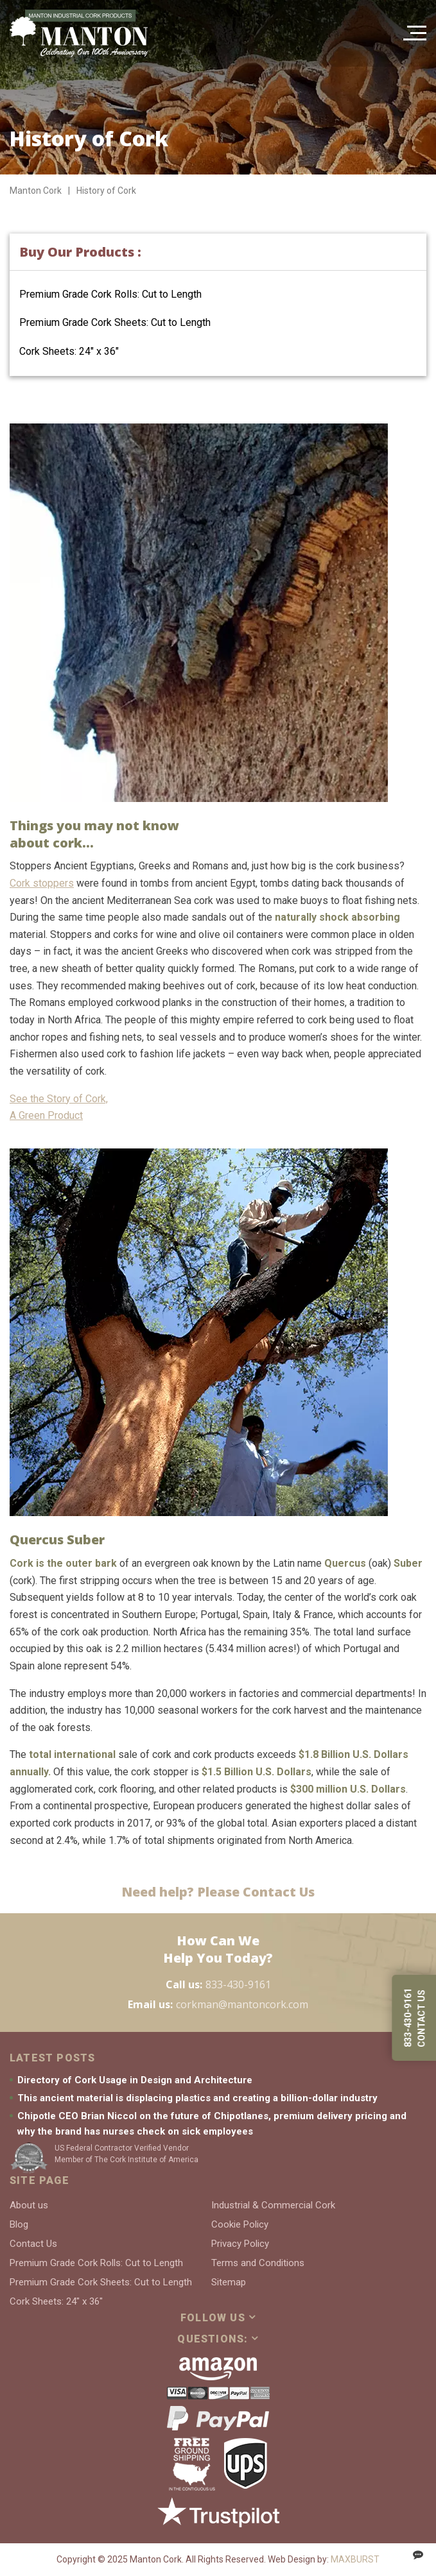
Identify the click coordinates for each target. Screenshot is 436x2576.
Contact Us (33, 2243)
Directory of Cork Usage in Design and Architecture (134, 2080)
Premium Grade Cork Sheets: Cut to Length (115, 322)
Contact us (421, 2018)
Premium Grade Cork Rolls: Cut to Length (110, 294)
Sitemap (228, 2282)
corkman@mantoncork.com (242, 2004)
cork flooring (126, 1789)
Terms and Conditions (257, 2263)
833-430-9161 (238, 1984)
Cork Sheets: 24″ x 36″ (69, 351)
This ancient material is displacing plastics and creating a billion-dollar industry (197, 2098)
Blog (19, 2224)
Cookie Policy (239, 2224)
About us (29, 2205)
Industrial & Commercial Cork (273, 2205)
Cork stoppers (42, 883)
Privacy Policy (240, 2243)
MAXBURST (355, 2559)
